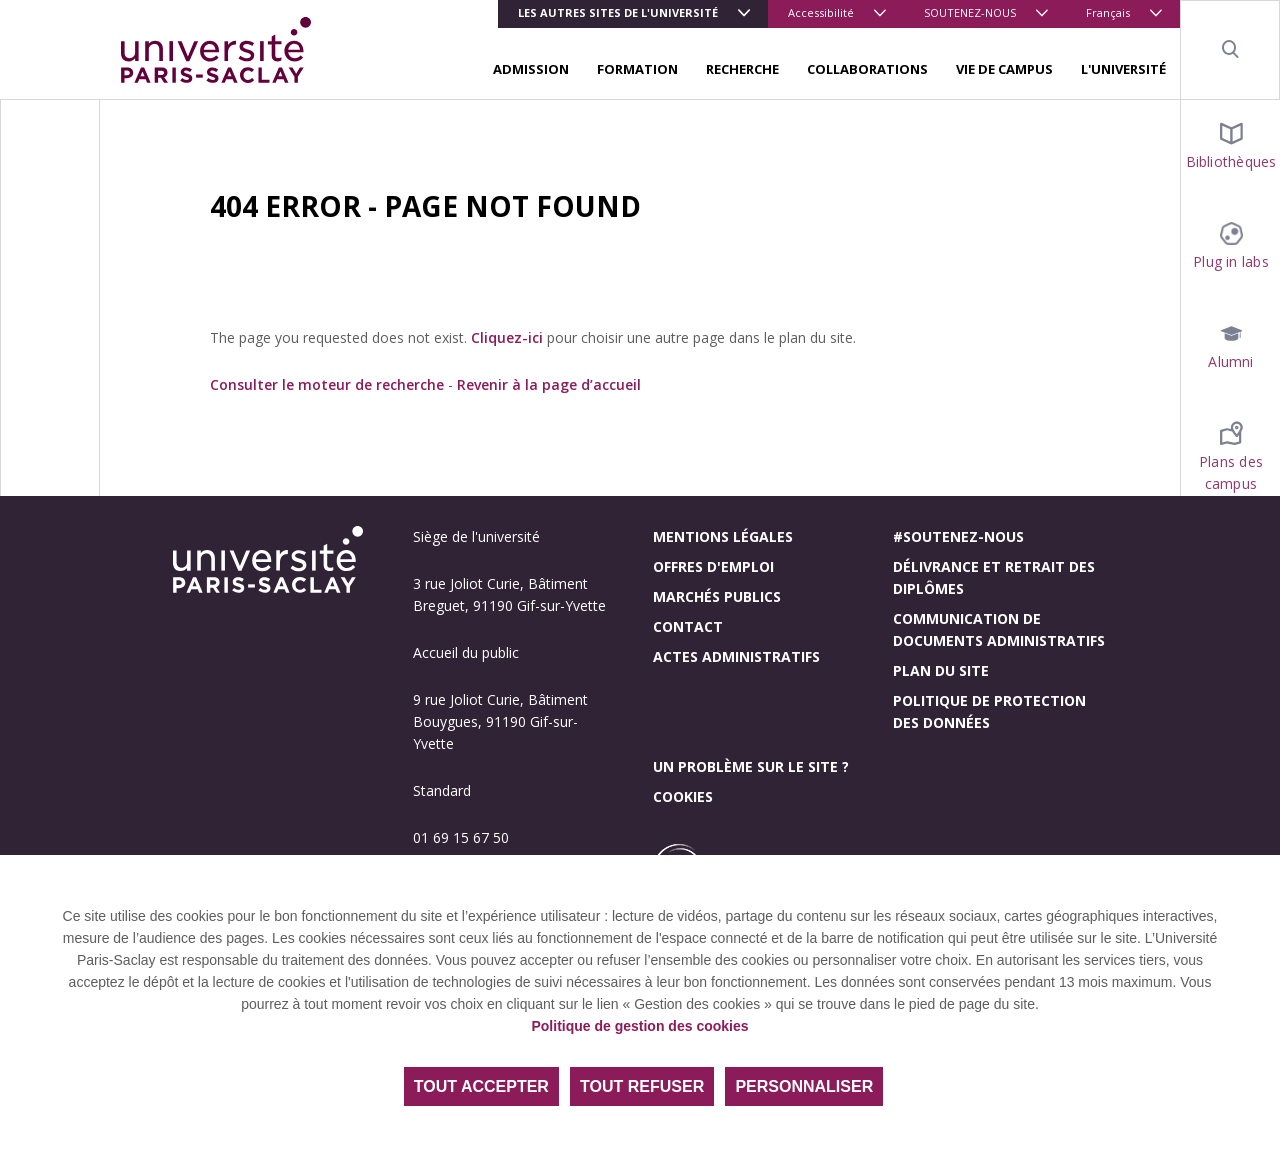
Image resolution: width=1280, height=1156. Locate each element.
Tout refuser (642, 1086)
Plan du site (941, 670)
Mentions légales (723, 536)
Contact (688, 626)
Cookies (683, 796)
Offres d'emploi (713, 566)
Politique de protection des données (989, 711)
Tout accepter (481, 1086)
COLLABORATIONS (867, 69)
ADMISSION (531, 69)
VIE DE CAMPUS (1004, 69)
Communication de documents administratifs (999, 629)
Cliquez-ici (507, 337)
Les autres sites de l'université (618, 12)
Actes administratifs (736, 656)
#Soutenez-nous (958, 536)
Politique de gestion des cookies (639, 1026)
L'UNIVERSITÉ (1123, 69)
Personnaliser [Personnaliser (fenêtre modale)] (804, 1086)
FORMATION (637, 69)
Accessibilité (821, 12)
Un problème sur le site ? (751, 766)
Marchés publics (717, 596)
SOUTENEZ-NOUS (970, 12)
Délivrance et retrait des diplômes (994, 577)
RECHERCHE (742, 69)
